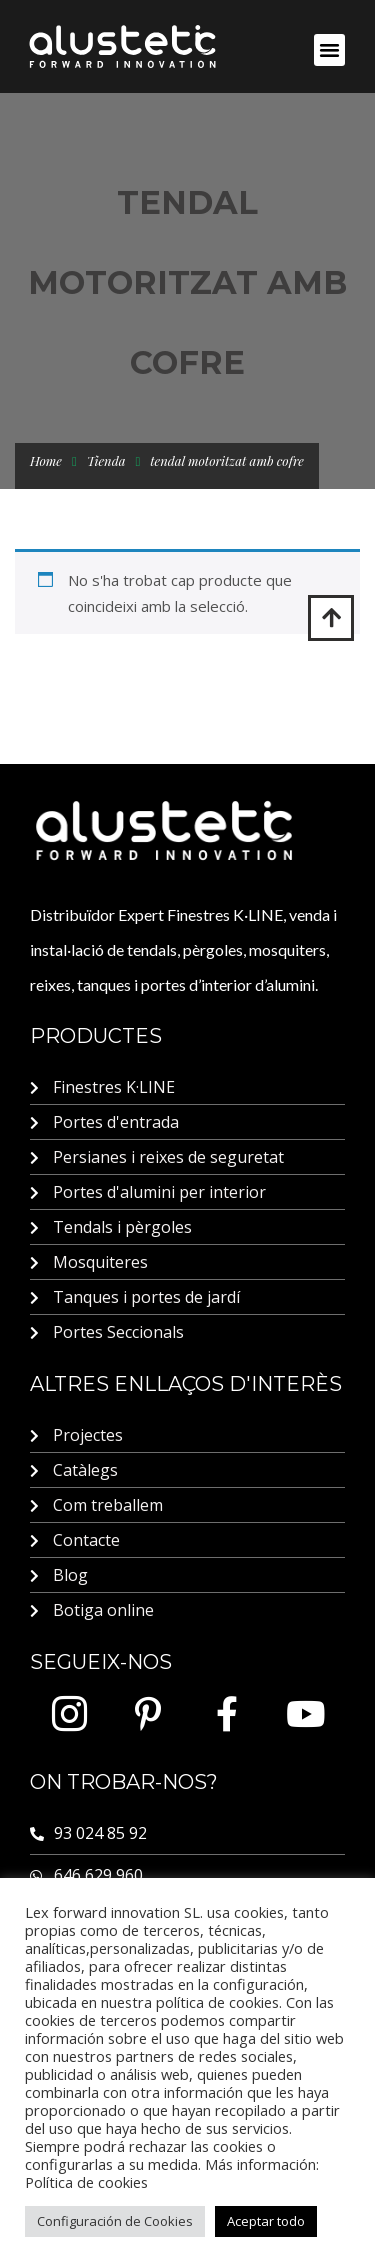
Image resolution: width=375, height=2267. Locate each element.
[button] (330, 50)
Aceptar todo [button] (266, 2221)
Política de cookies (86, 2182)
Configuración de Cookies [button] (115, 2221)
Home (46, 460)
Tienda (106, 460)
